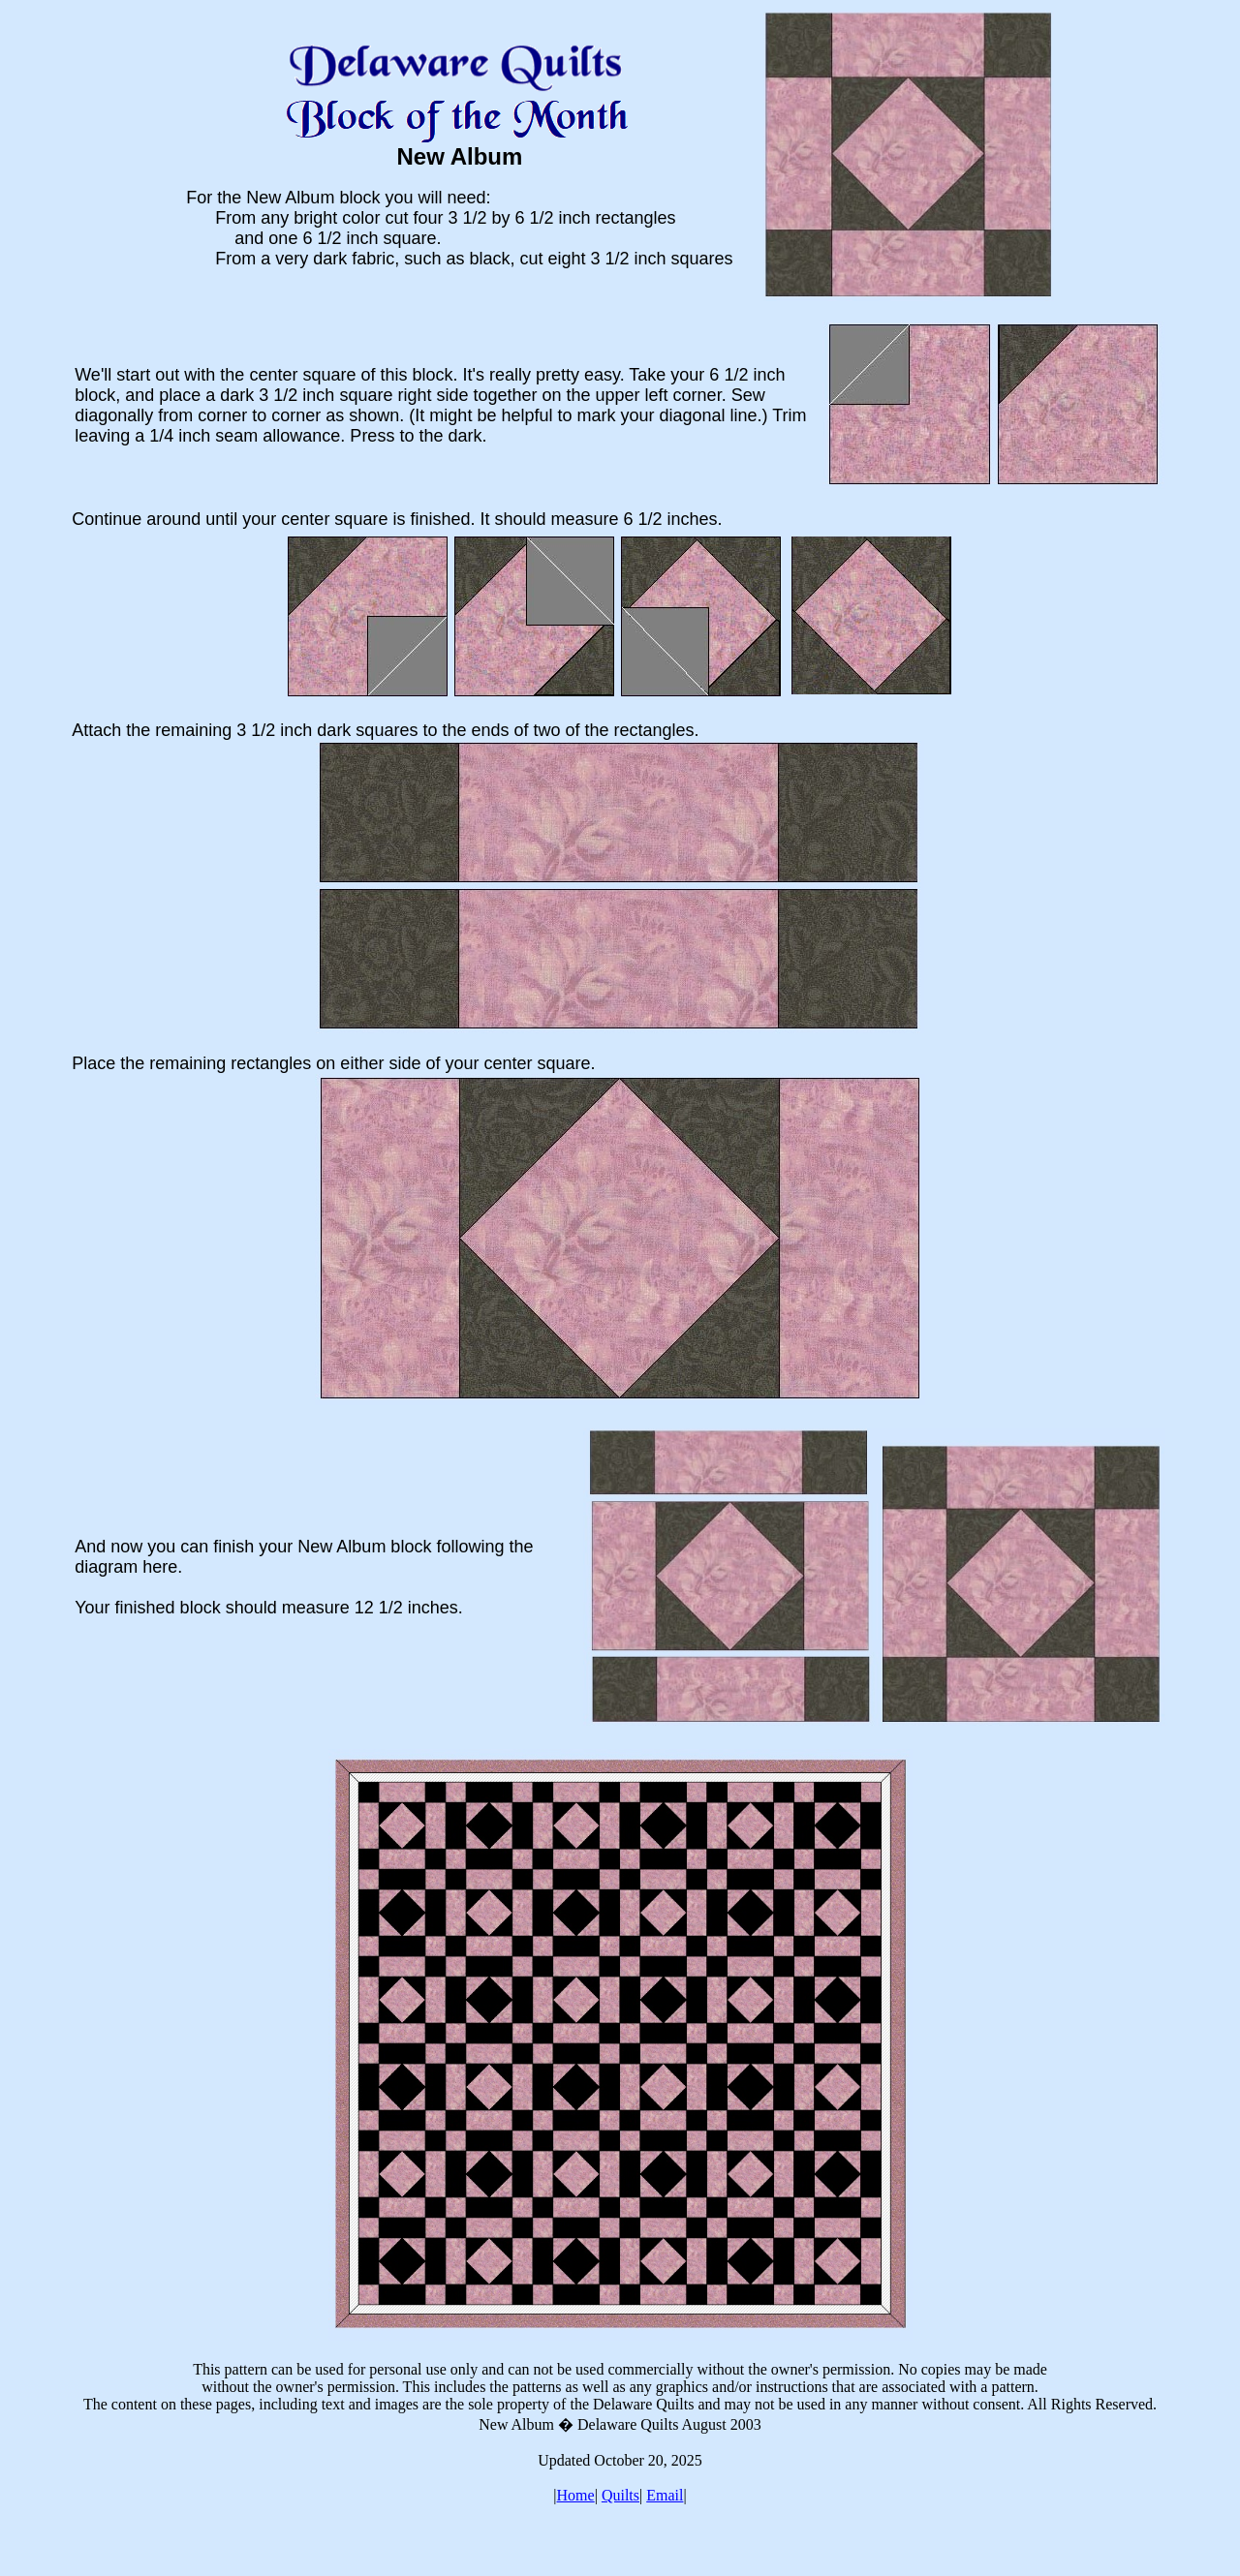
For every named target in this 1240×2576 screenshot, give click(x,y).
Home (576, 2495)
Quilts (620, 2495)
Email (664, 2495)
